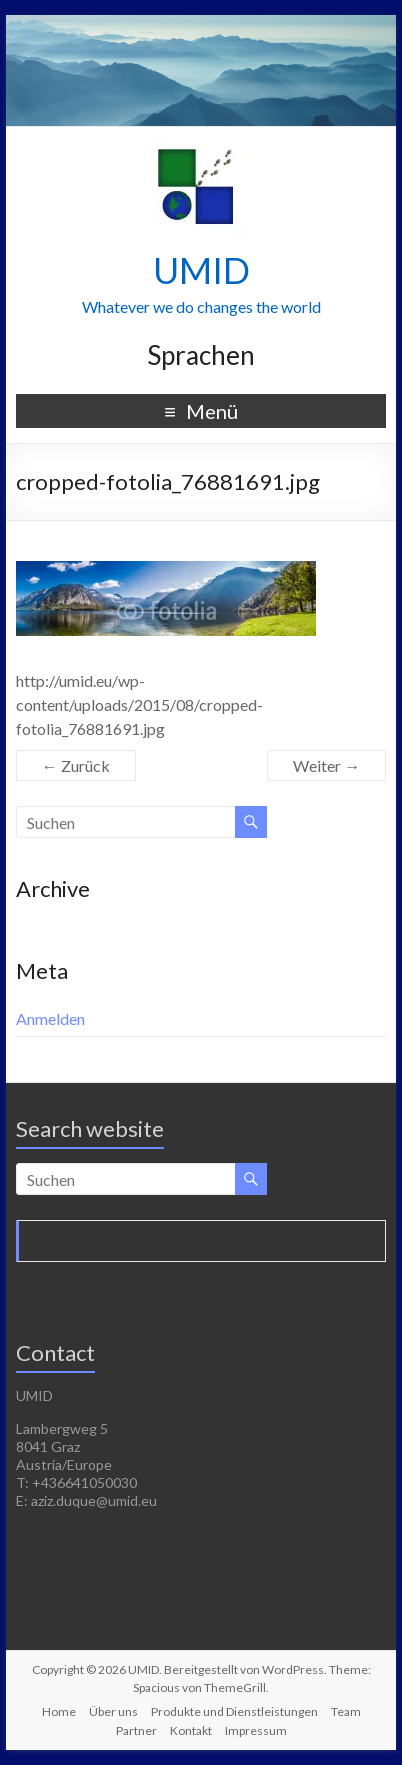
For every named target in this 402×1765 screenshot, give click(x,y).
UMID (201, 270)
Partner (136, 1730)
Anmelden (50, 1018)
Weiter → (326, 765)
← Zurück (76, 765)
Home (59, 1711)
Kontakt (191, 1730)
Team (346, 1711)
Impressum (256, 1730)
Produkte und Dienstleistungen (234, 1711)
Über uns (113, 1711)
